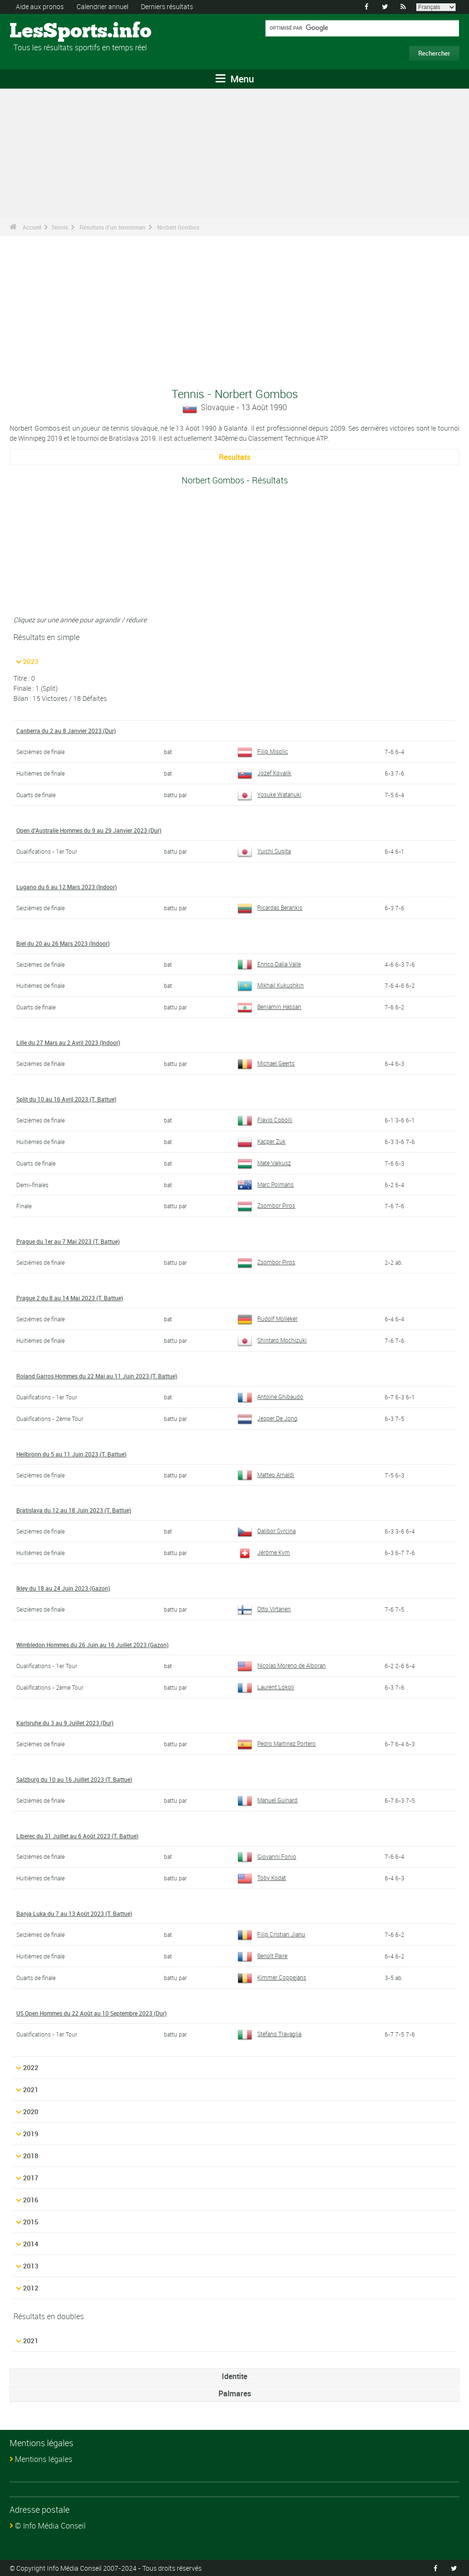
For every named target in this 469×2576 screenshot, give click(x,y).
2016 (30, 2198)
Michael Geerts (266, 1062)
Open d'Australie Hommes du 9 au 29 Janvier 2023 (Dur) (88, 830)
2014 (30, 2242)
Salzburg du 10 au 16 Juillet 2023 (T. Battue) (74, 1778)
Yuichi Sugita (264, 850)
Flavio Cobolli (265, 1119)
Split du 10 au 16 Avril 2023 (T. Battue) (66, 1098)
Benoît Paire (263, 1955)
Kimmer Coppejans (272, 1976)
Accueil (32, 227)
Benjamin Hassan (270, 1006)
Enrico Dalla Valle (269, 963)
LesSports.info (46, 31)
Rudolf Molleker (268, 1318)
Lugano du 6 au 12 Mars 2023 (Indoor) (66, 886)
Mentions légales (43, 2458)
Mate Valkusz (264, 1162)
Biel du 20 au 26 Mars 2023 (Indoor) (63, 943)
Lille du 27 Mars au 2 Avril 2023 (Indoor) (68, 1042)
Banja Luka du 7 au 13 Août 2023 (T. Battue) (74, 1913)
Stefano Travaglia (270, 2033)
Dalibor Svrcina (267, 1530)
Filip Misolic (263, 751)
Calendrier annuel (102, 6)
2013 (30, 2264)
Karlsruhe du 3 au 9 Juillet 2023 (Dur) (65, 1722)
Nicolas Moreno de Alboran (282, 1665)
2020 (30, 2110)
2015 (30, 2220)
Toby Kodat (262, 1877)
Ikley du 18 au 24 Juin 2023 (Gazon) (63, 1587)
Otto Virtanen (264, 1608)
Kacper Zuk (262, 1141)
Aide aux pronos (40, 6)
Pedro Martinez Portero (277, 1742)
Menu (235, 78)
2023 (30, 661)
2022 (30, 2066)
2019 (30, 2132)
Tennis (59, 227)
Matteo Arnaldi (266, 1473)
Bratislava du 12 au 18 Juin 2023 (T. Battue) (73, 1509)
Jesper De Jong (268, 1417)
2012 (30, 2286)
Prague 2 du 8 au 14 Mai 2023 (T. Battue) (69, 1297)
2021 (30, 2088)
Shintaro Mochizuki (272, 1339)
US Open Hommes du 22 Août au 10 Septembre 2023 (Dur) (91, 2012)
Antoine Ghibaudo (271, 1396)
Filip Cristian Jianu (272, 1933)
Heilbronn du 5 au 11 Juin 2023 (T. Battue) (71, 1453)
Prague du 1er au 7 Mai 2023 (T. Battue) (68, 1241)
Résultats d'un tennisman (113, 227)
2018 (30, 2154)
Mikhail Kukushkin (271, 985)
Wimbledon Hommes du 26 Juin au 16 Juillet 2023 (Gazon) (92, 1644)
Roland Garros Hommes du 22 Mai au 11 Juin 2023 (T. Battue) (96, 1375)
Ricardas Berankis (270, 907)
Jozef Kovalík (265, 773)
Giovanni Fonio (267, 1855)
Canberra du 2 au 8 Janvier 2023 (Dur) (66, 730)
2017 (30, 2176)
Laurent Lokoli (266, 1686)
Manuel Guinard (268, 1799)
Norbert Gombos (178, 227)
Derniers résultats (167, 6)
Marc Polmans (266, 1184)
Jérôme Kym (264, 1552)
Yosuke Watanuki (270, 794)
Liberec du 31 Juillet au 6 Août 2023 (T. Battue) (77, 1835)
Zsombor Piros (267, 1205)
